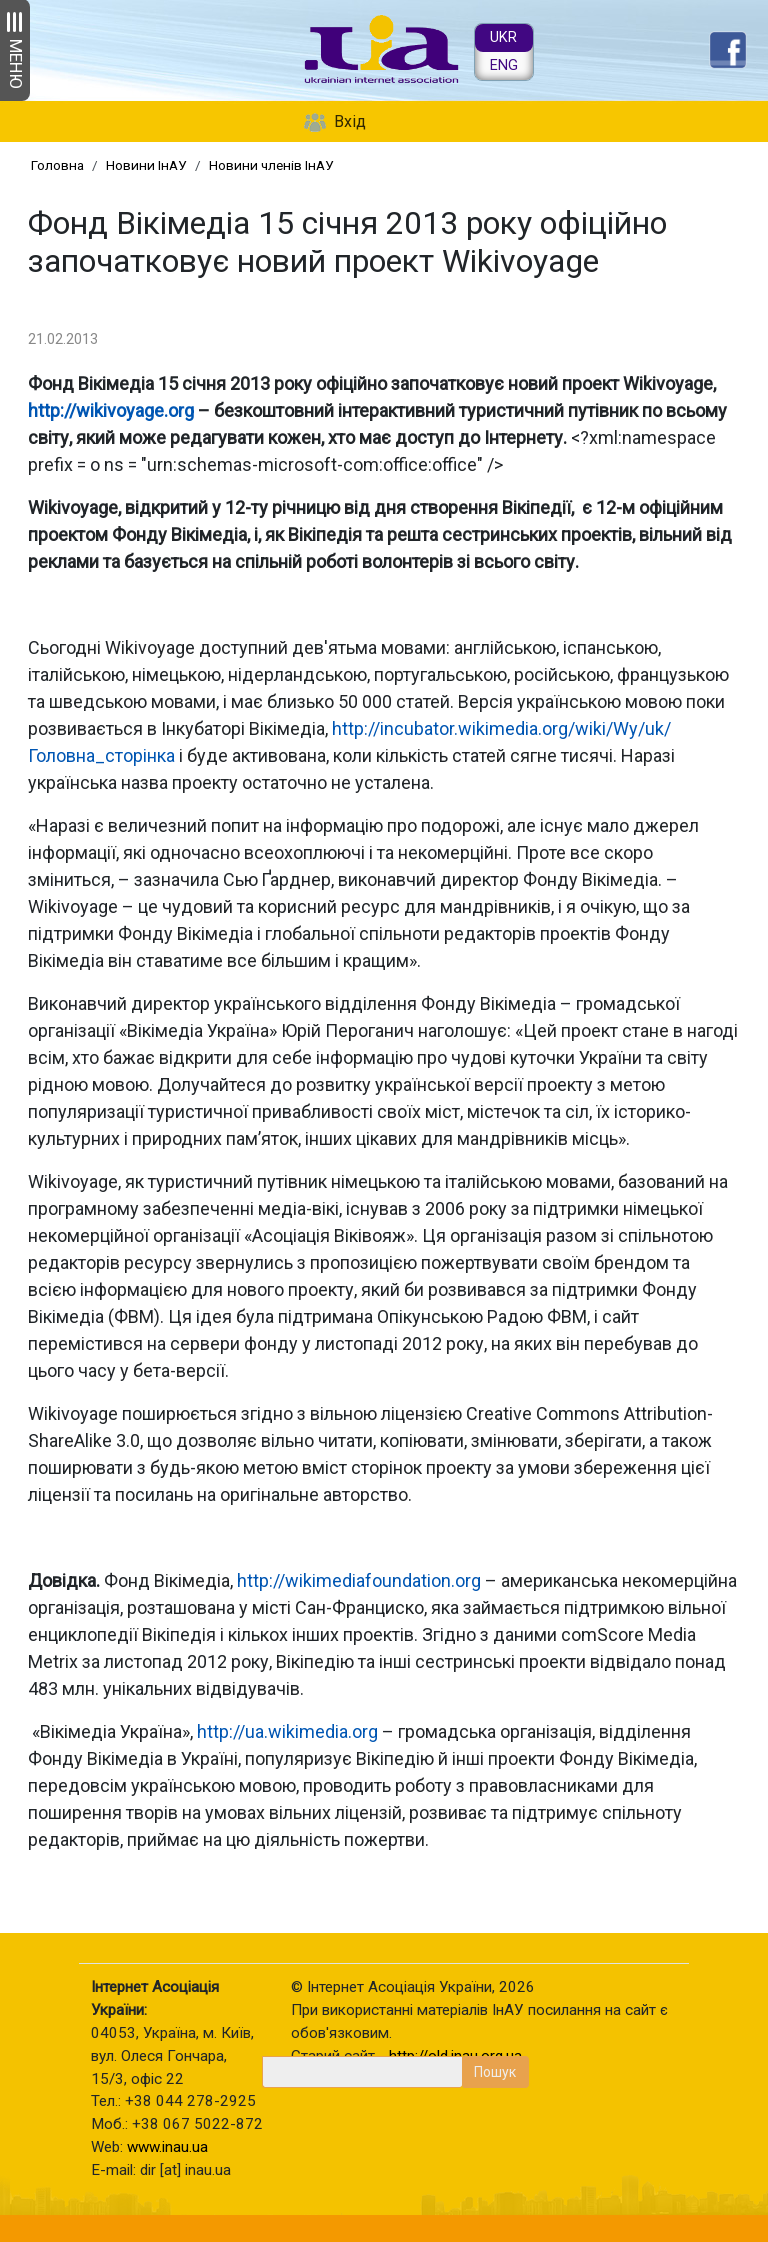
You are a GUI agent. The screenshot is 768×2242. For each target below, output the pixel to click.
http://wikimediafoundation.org (359, 1580)
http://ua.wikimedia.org (287, 1731)
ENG (504, 65)
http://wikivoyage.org (111, 410)
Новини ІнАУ (146, 165)
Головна (57, 165)
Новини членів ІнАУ (271, 165)
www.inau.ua (167, 2147)
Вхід (350, 121)
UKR (503, 37)
